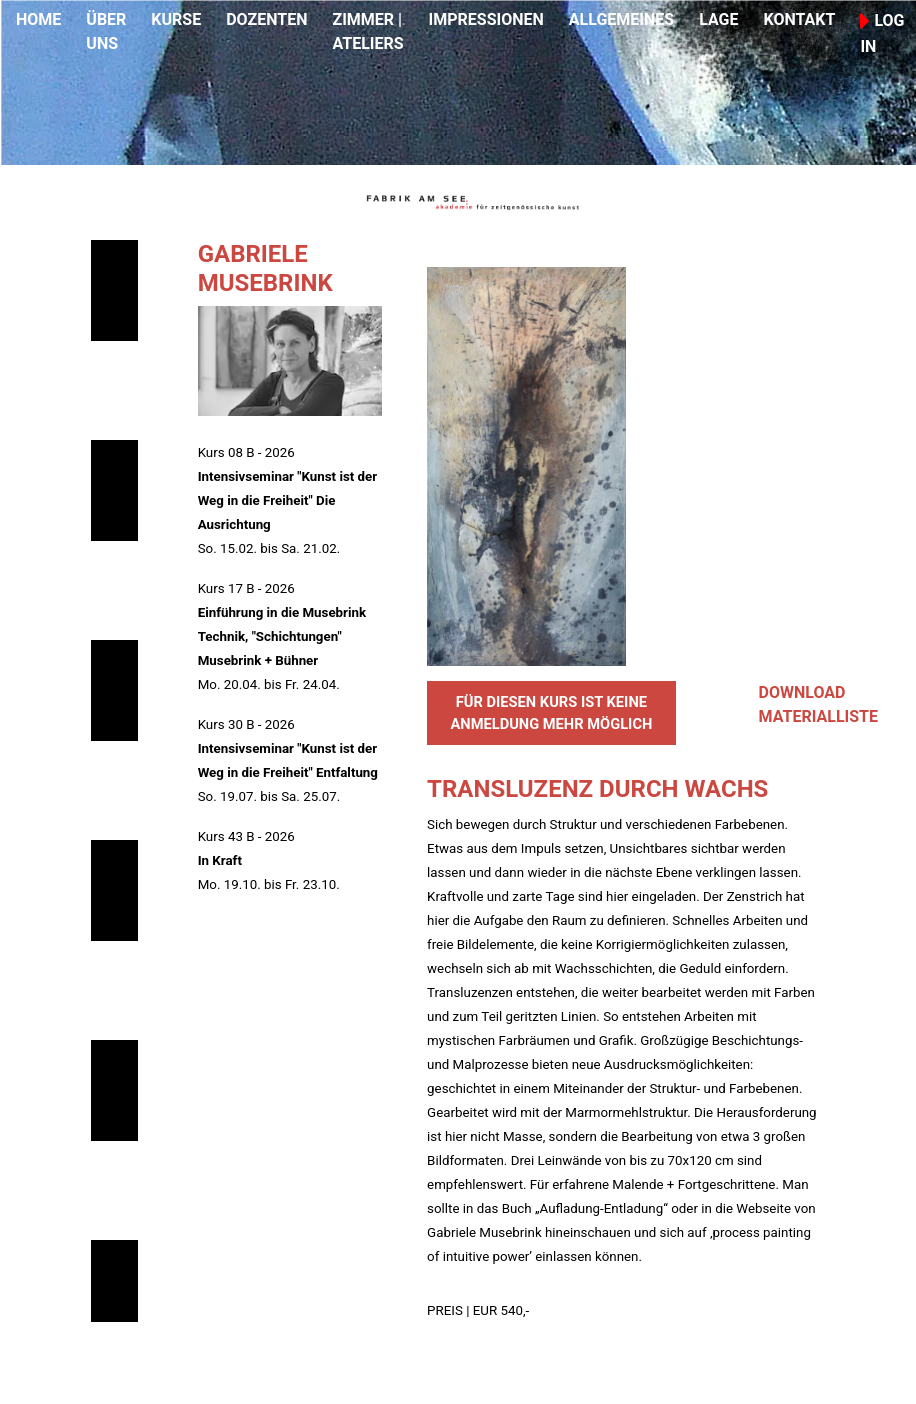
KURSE (176, 19)
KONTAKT (799, 19)
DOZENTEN (266, 19)
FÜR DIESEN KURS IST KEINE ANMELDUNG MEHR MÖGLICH (551, 713)
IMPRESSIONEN (486, 19)
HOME (38, 19)
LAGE (718, 19)
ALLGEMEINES (621, 19)
